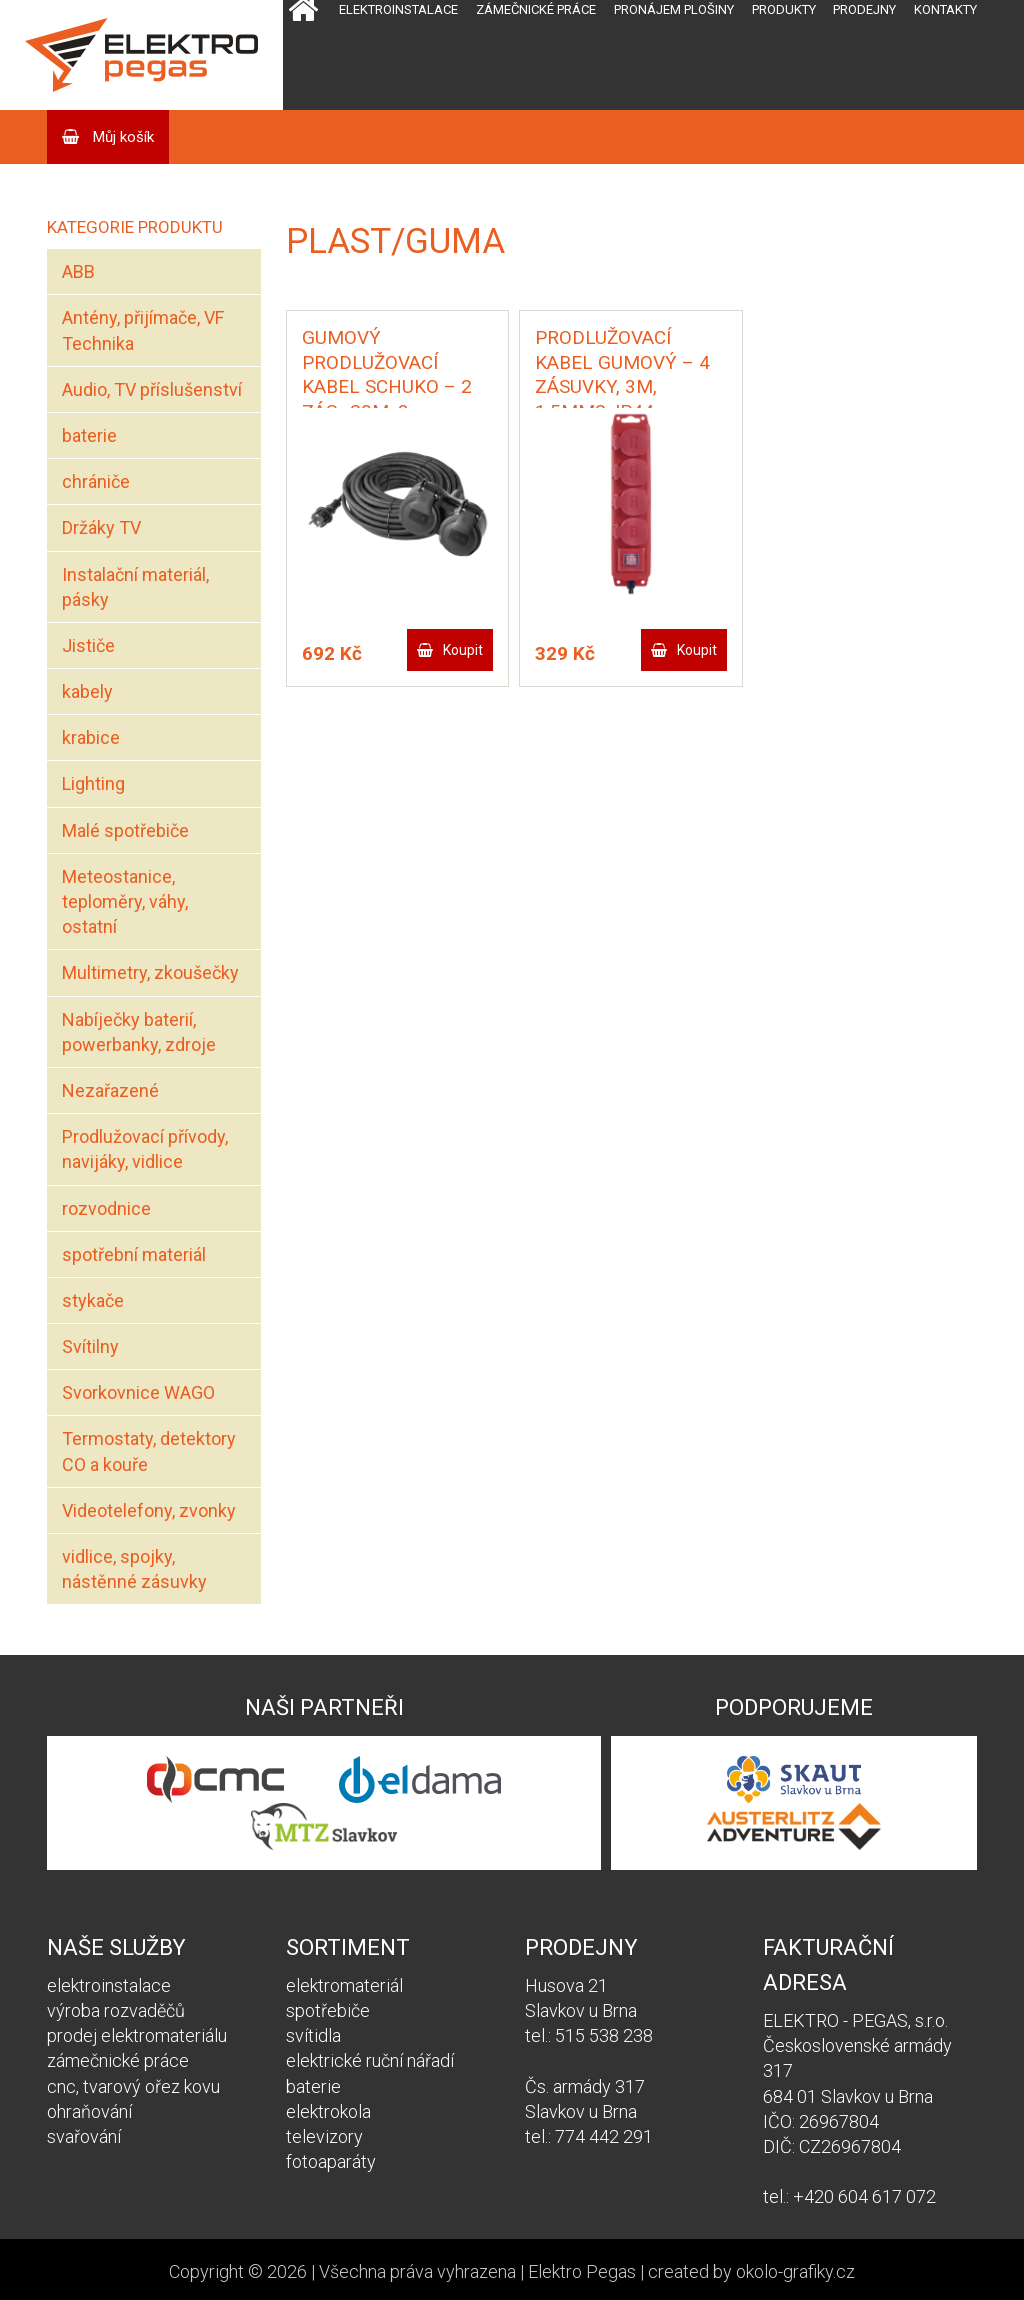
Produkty (784, 9)
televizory (324, 2136)
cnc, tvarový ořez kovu (133, 2086)
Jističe (88, 645)
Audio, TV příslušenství (152, 389)
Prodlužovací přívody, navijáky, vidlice (145, 1149)
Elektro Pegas (582, 2271)
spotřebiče (328, 2010)
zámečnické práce (118, 2060)
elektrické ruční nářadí (370, 2060)
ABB (78, 271)
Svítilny (90, 1346)
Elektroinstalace (398, 9)
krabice (91, 737)
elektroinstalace (109, 1985)
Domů (303, 55)
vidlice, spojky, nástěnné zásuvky (134, 1569)
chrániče (96, 481)
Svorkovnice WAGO (138, 1392)
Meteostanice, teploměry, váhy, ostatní (125, 901)
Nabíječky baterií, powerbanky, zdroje (139, 1032)
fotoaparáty (331, 2161)
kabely (87, 691)
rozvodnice (106, 1208)
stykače (93, 1300)
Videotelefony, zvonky (149, 1510)
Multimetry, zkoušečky (150, 972)
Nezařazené (110, 1090)
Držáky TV (101, 527)
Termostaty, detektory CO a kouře (149, 1451)
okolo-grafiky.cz (795, 2271)
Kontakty (945, 9)
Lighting (93, 783)
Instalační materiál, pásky (135, 587)
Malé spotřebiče (125, 830)
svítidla (313, 2035)
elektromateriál (344, 1985)
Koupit (463, 650)
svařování (84, 2136)
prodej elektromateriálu (137, 2035)
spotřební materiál (134, 1254)
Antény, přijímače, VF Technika (143, 330)
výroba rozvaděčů (116, 2010)
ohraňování (89, 2111)
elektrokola (328, 2111)
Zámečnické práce (536, 9)
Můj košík (121, 137)
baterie (89, 435)
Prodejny (864, 9)
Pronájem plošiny (674, 9)
